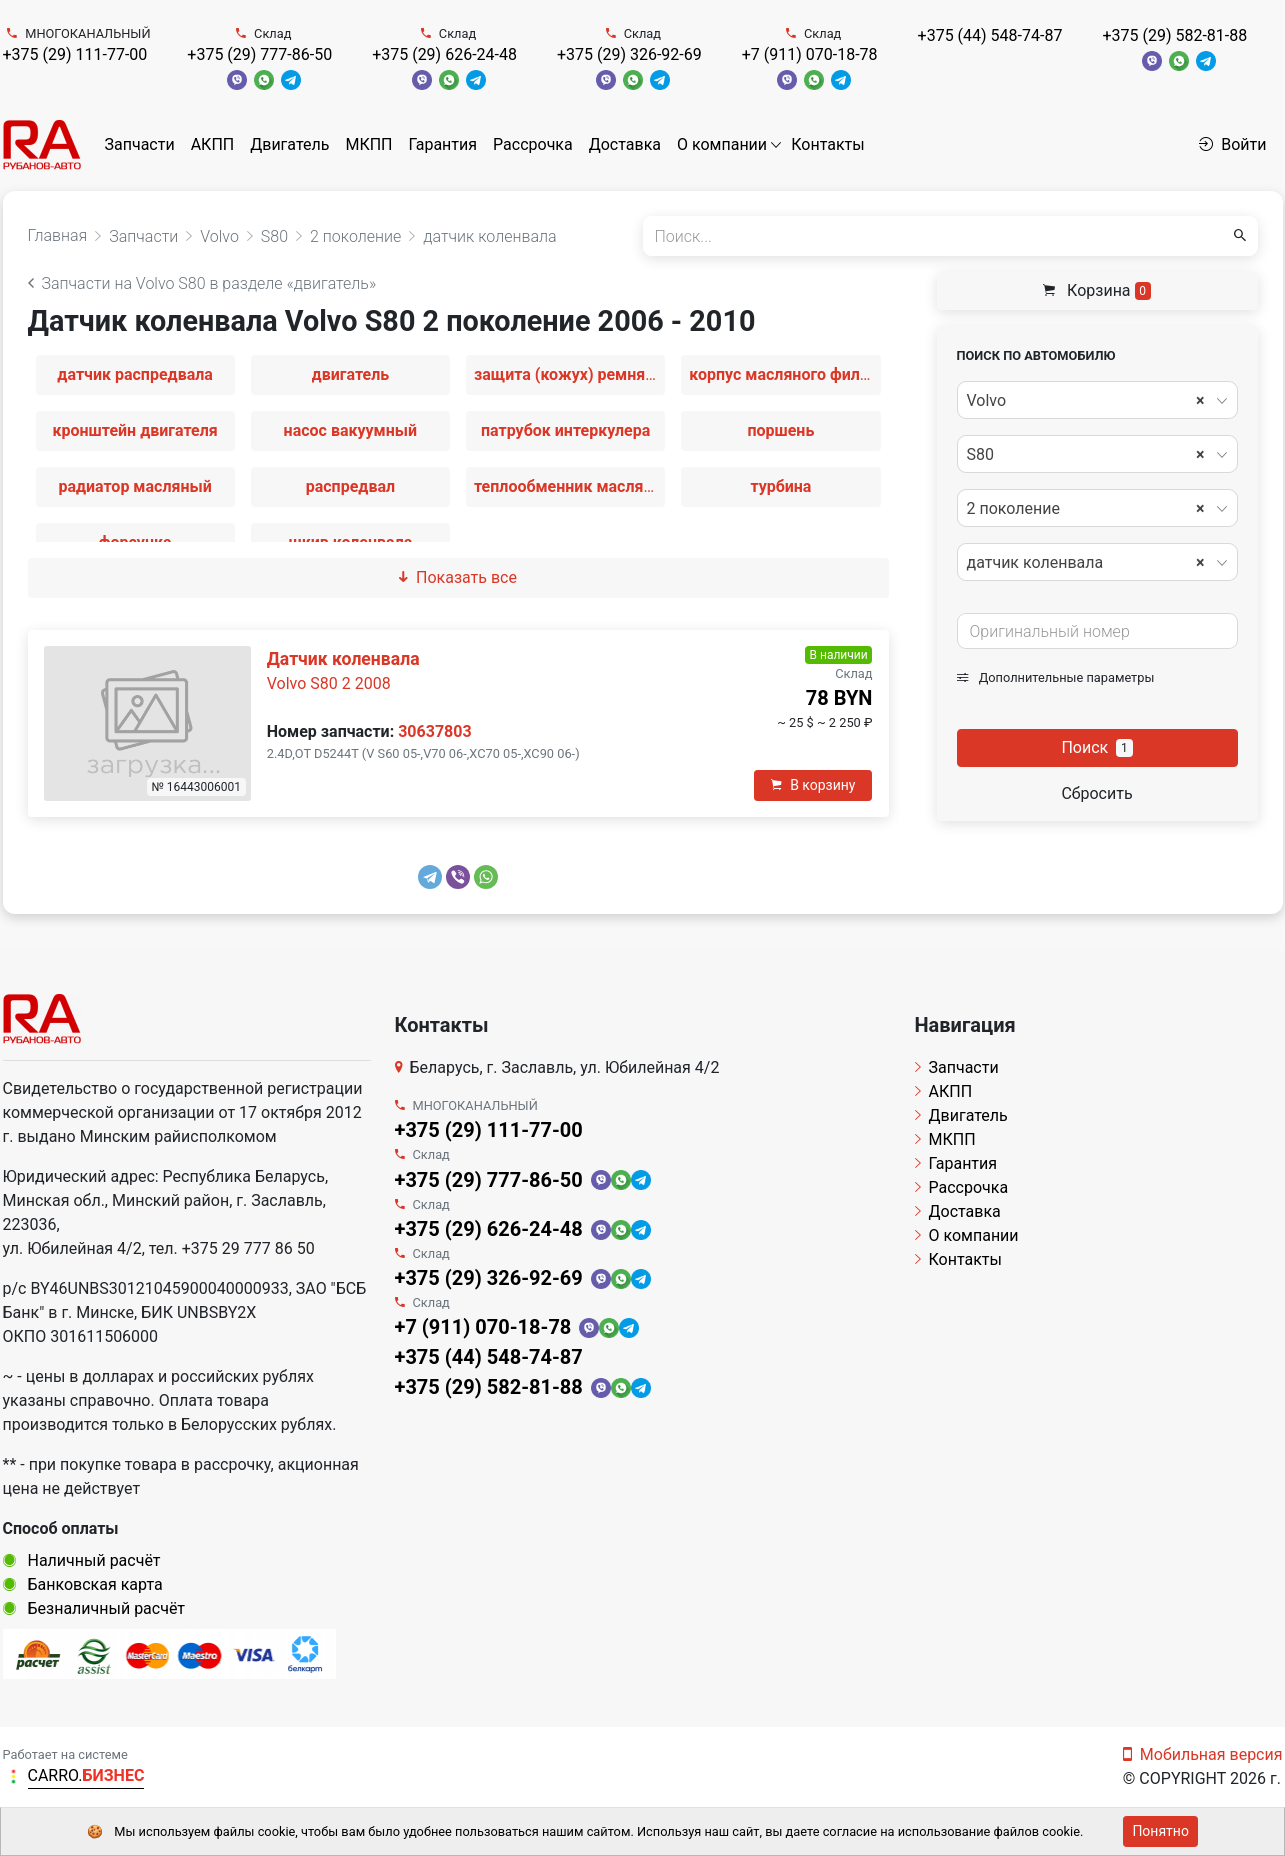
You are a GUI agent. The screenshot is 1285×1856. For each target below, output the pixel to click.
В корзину (813, 785)
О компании (722, 144)
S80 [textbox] (1086, 455)
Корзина (1097, 290)
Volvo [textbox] (1086, 401)
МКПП (368, 144)
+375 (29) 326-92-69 (629, 54)
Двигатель (289, 144)
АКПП (213, 144)
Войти (1232, 144)
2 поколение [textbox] (1086, 509)
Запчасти (140, 144)
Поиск (1096, 747)
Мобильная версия (1203, 1754)
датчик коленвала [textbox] (1086, 563)
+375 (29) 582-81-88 (1174, 35)
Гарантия (442, 144)
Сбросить (1096, 793)
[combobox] (1097, 400)
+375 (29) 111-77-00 (75, 54)
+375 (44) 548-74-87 (990, 35)
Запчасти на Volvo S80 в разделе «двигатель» (202, 283)
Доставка (625, 144)
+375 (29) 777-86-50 (259, 54)
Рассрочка (533, 144)
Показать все (458, 577)
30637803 (434, 731)
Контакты (827, 144)
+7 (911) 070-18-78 (810, 54)
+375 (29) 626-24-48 (444, 54)
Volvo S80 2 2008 (329, 683)
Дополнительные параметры (1056, 677)
